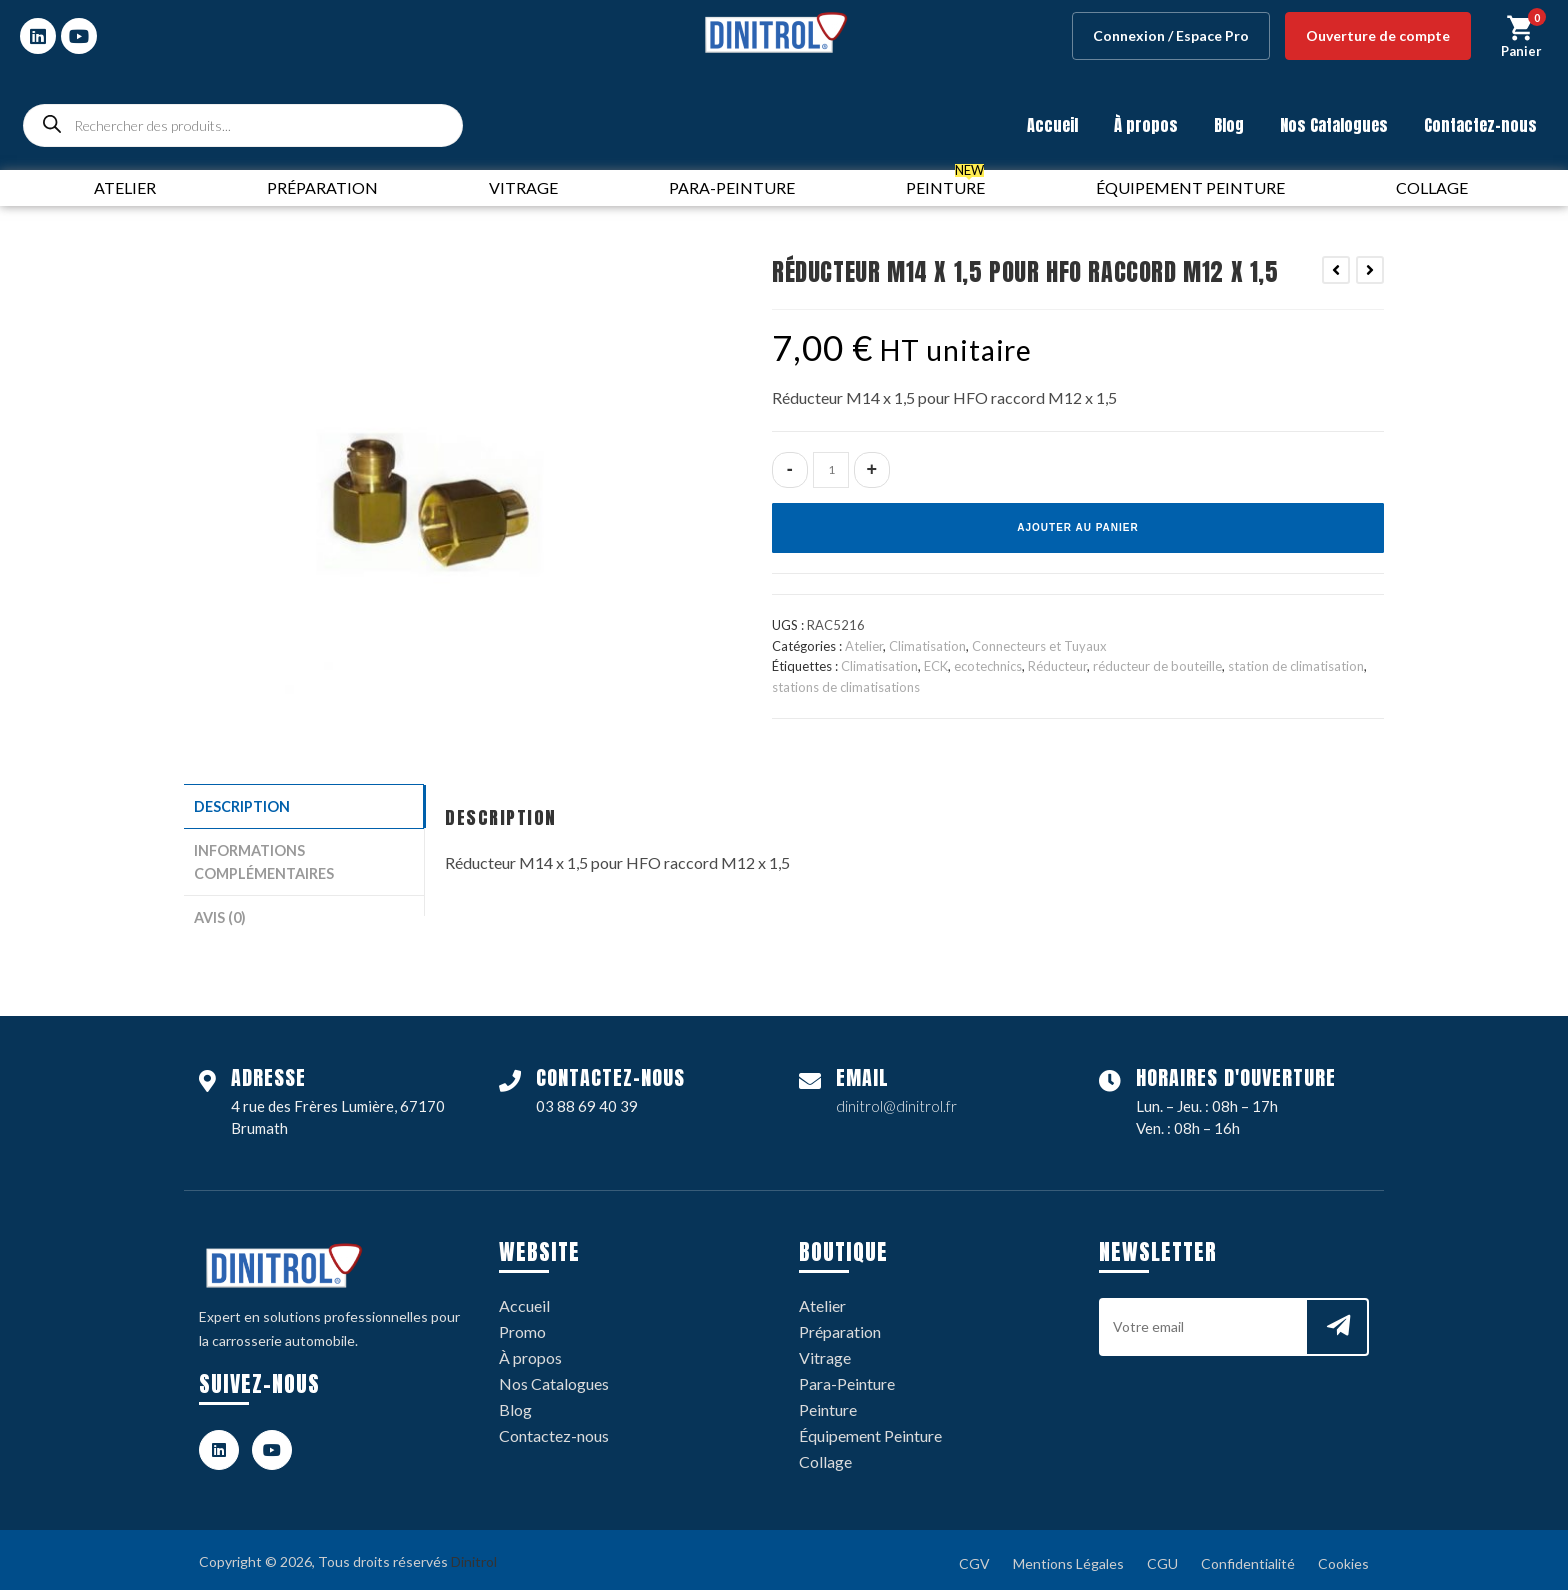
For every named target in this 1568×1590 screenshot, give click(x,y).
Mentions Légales (1068, 1557)
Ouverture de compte (1378, 35)
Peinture (828, 1403)
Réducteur (1057, 666)
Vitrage (825, 1351)
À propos (1146, 125)
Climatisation (927, 646)
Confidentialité (1248, 1557)
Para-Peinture (847, 1377)
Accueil (1052, 125)
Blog (1229, 125)
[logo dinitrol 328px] (776, 32)
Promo (522, 1325)
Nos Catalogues (1334, 125)
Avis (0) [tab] (220, 912)
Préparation (840, 1325)
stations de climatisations (846, 687)
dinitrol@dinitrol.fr (896, 1100)
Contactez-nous (1480, 125)
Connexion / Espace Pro (1171, 35)
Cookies (1343, 1557)
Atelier (864, 646)
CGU (1162, 1557)
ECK (936, 666)
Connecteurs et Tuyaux (1039, 646)
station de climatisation (1296, 666)
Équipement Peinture (870, 1429)
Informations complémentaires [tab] (264, 859)
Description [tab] (242, 805)
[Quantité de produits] (831, 470)
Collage (825, 1455)
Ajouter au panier (1077, 527)
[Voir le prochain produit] (1370, 270)
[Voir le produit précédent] (1336, 270)
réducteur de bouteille (1157, 666)
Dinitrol (474, 1555)
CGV (974, 1557)
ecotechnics (988, 666)
